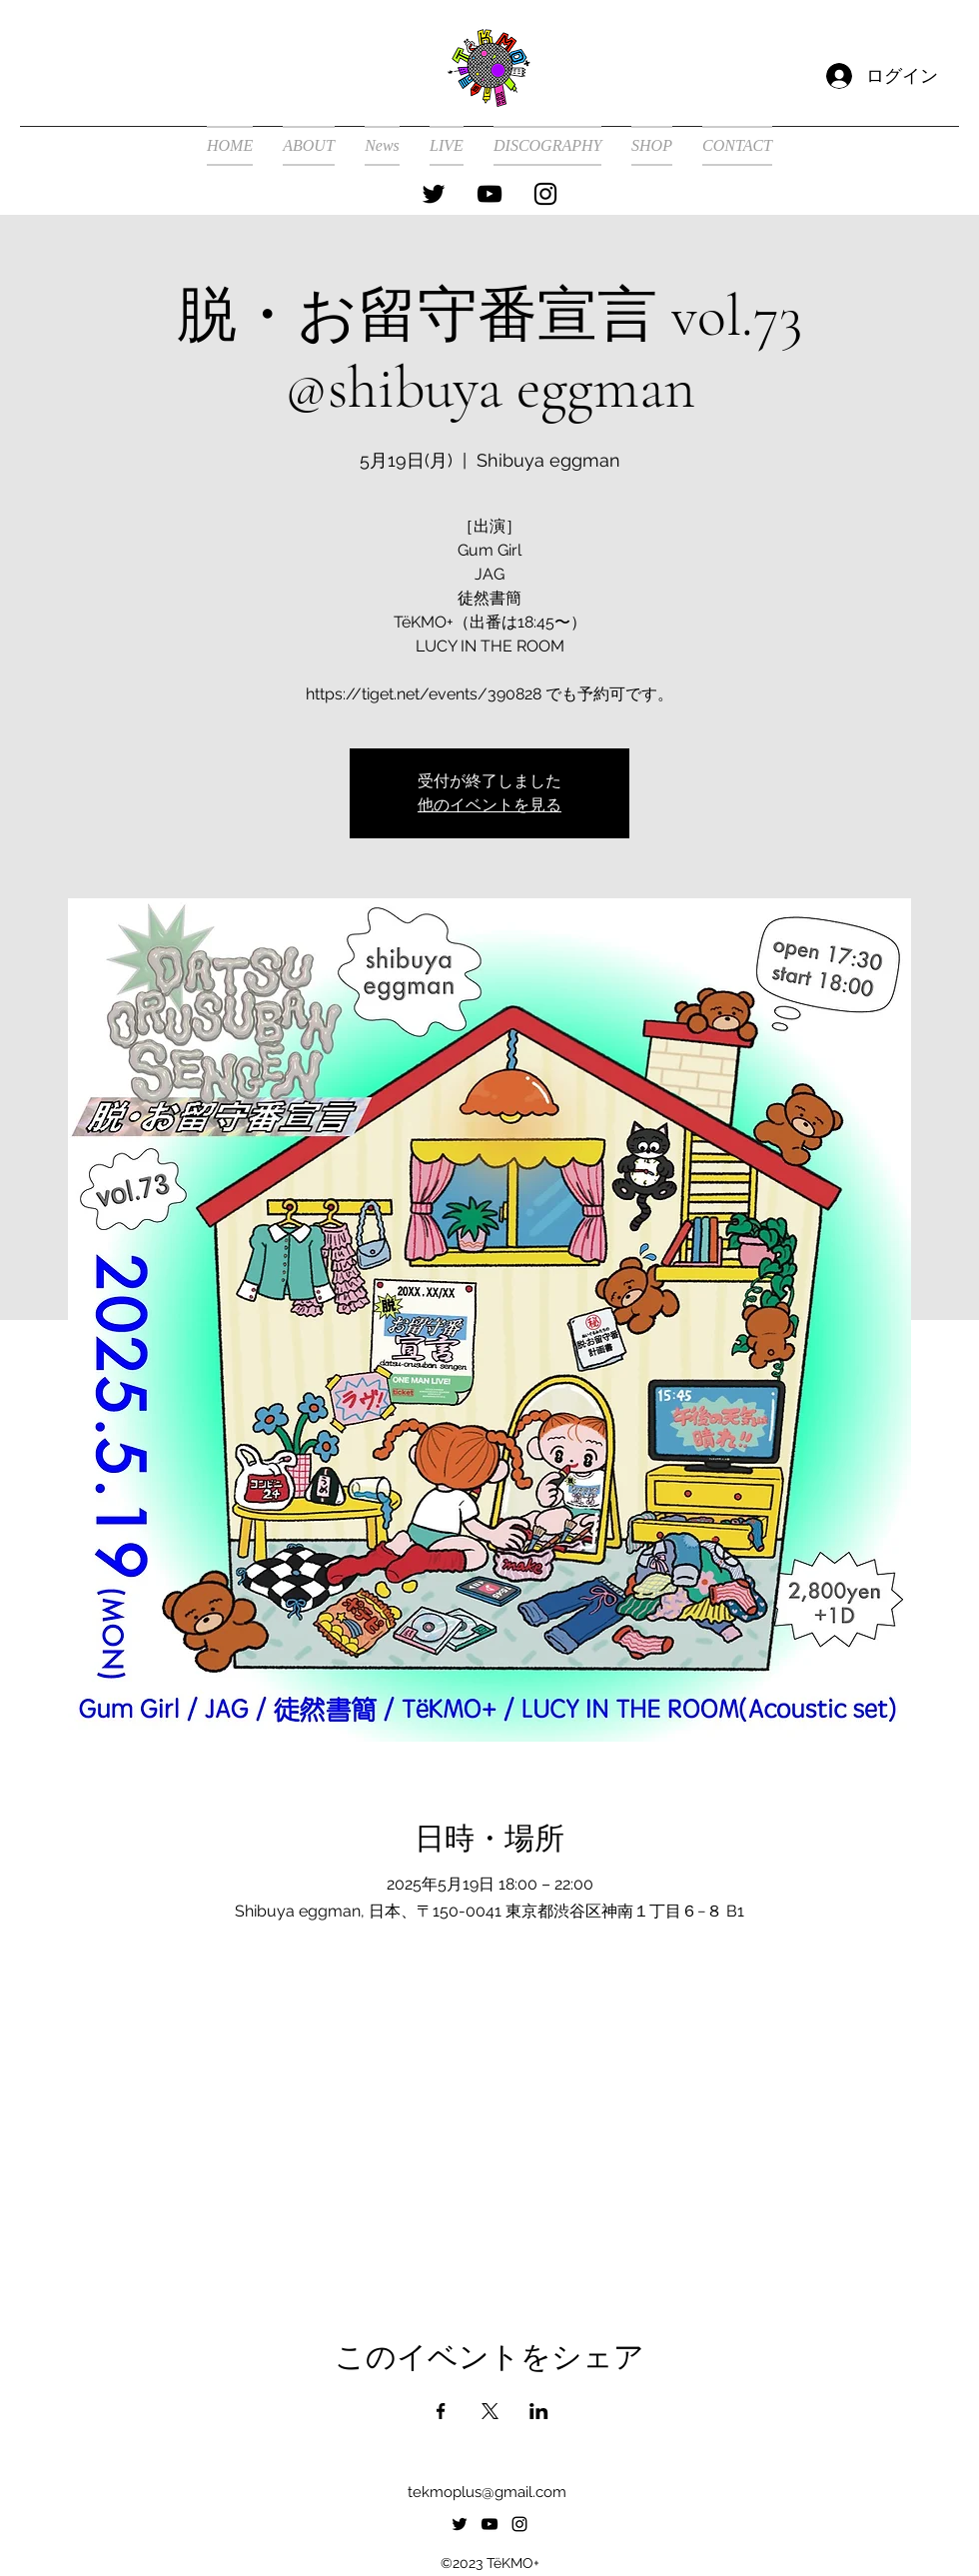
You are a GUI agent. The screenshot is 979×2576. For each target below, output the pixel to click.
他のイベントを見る (489, 804)
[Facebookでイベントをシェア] (441, 2411)
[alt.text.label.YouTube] (489, 194)
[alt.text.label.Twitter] (434, 194)
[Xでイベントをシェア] (490, 2411)
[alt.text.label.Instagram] (545, 194)
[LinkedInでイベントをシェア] (538, 2411)
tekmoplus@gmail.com (487, 2492)
